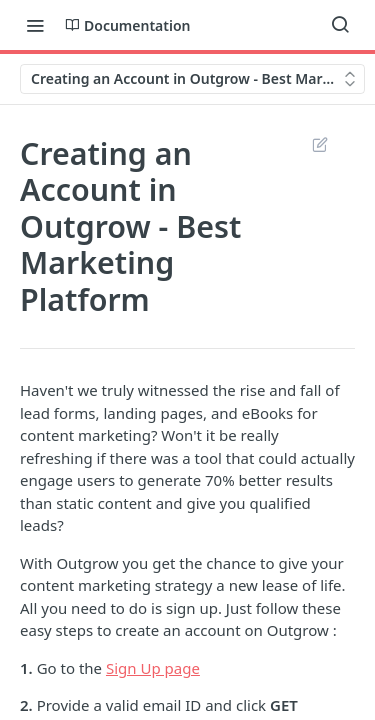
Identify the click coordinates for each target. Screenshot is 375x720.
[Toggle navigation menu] (35, 25)
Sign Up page (153, 668)
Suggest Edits (319, 144)
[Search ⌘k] (340, 25)
